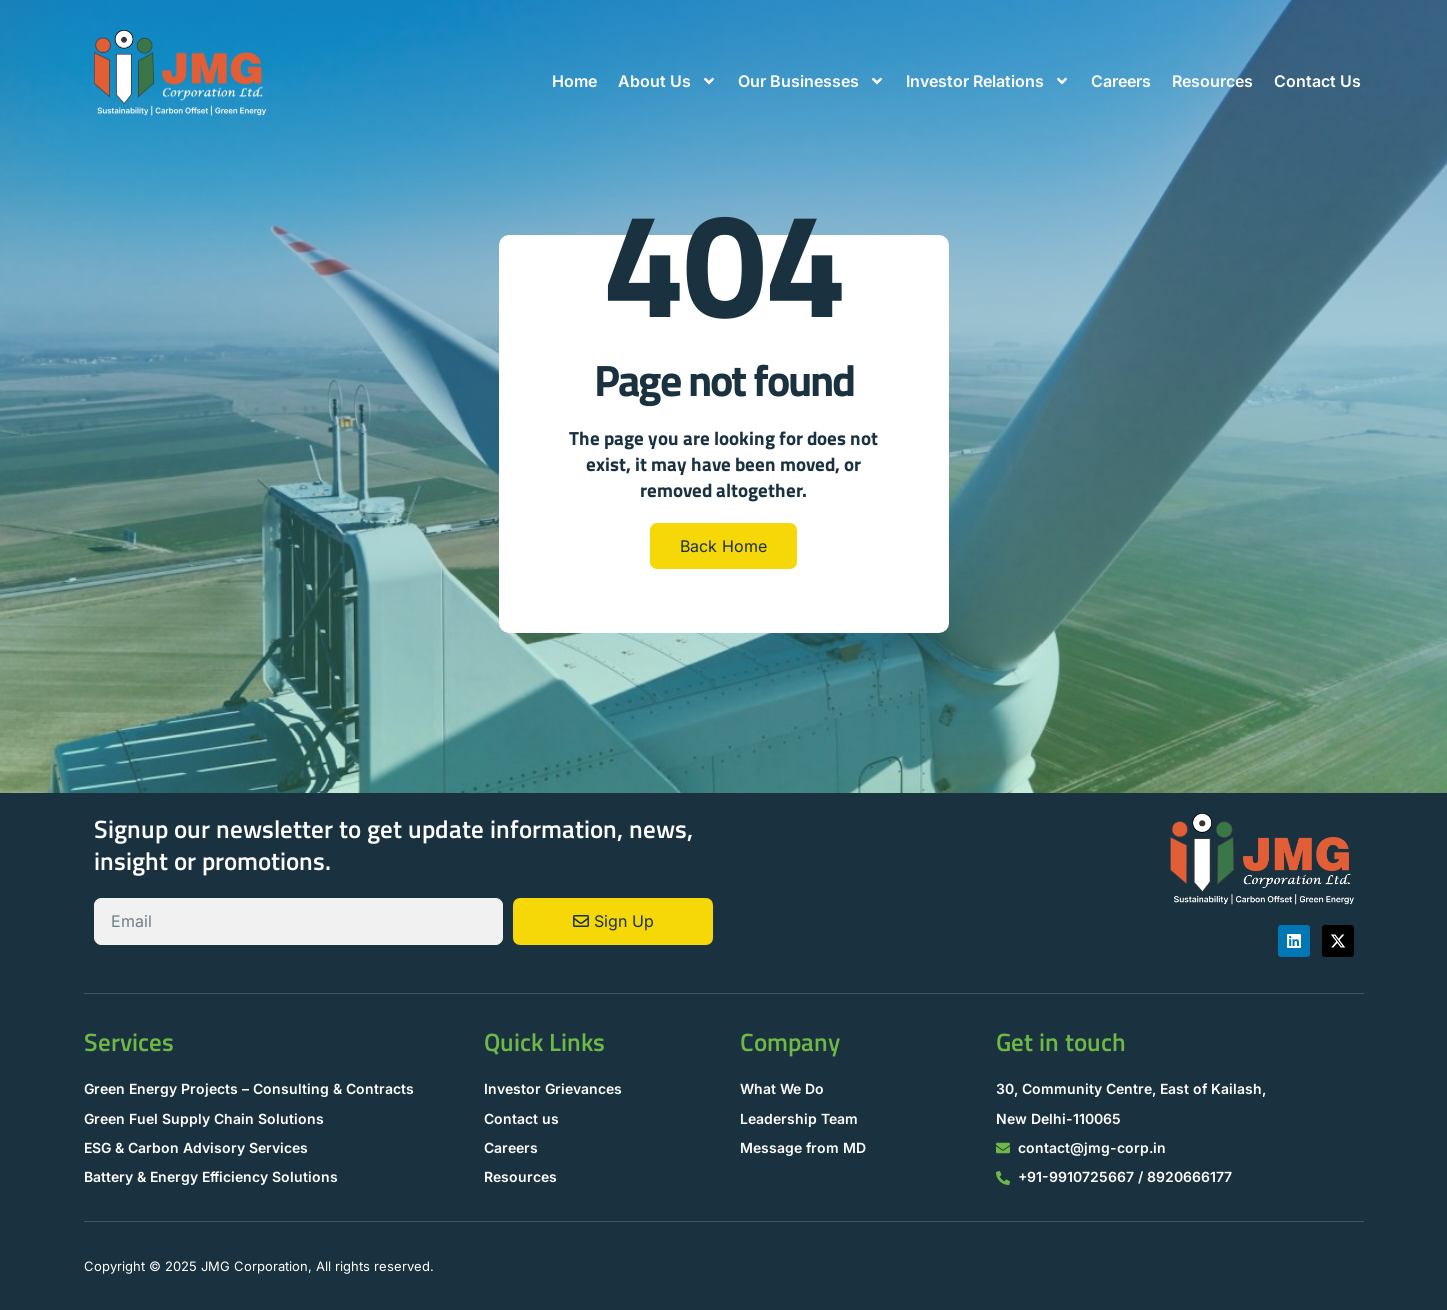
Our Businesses (811, 81)
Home (574, 81)
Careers (1121, 81)
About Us (667, 81)
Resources (1212, 81)
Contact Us (1317, 81)
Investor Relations (988, 81)
